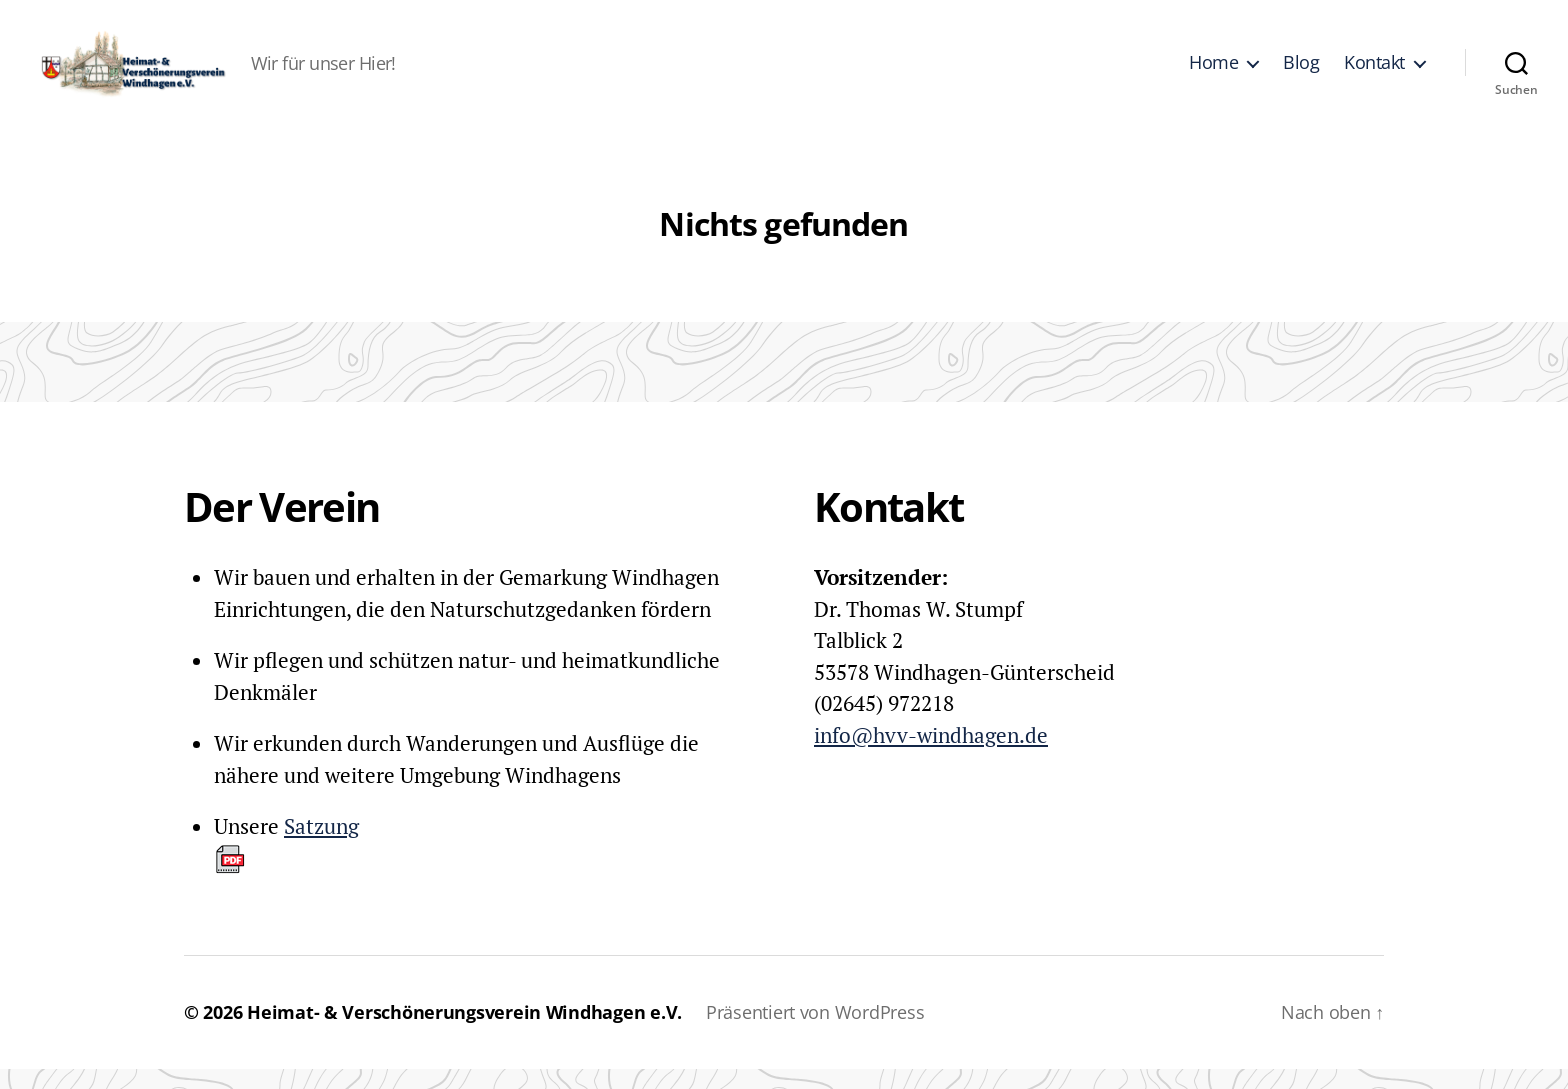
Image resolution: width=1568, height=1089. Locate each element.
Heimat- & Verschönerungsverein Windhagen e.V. (464, 1032)
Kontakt (1374, 73)
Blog (1301, 73)
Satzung (286, 863)
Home (1213, 73)
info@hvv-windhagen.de (931, 755)
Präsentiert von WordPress (825, 1032)
